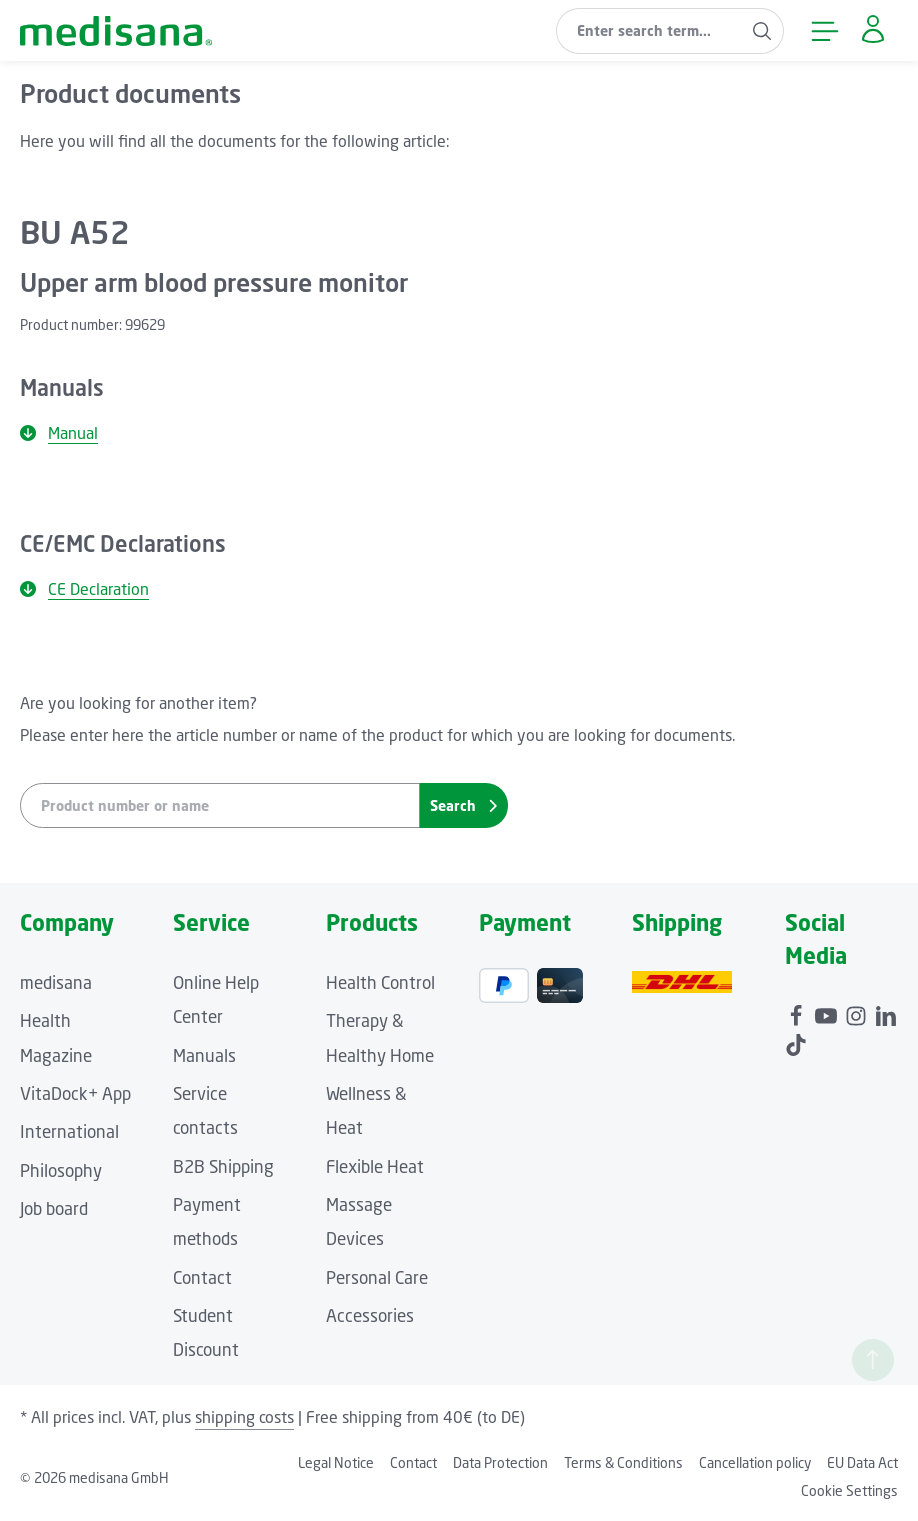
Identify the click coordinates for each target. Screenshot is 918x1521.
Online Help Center (216, 999)
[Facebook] (798, 1012)
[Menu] (822, 30)
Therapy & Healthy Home (380, 1037)
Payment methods (207, 1221)
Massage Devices (359, 1221)
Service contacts (205, 1110)
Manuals (204, 1055)
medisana (56, 982)
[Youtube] (828, 1012)
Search (463, 805)
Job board (54, 1208)
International (69, 1131)
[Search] (760, 31)
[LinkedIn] (886, 1012)
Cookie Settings (849, 1490)
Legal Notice (336, 1462)
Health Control (380, 982)
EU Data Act (862, 1462)
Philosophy (61, 1170)
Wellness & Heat (366, 1110)
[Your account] (871, 30)
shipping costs (244, 1417)
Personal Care (377, 1277)
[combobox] (647, 31)
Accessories (370, 1315)
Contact (202, 1277)
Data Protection (500, 1462)
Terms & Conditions (623, 1462)
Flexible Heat (375, 1166)
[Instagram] (858, 1012)
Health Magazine (56, 1037)
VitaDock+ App (75, 1093)
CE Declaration (84, 589)
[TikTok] (796, 1041)
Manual (59, 433)
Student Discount (206, 1332)
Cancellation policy (755, 1462)
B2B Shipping (223, 1166)
